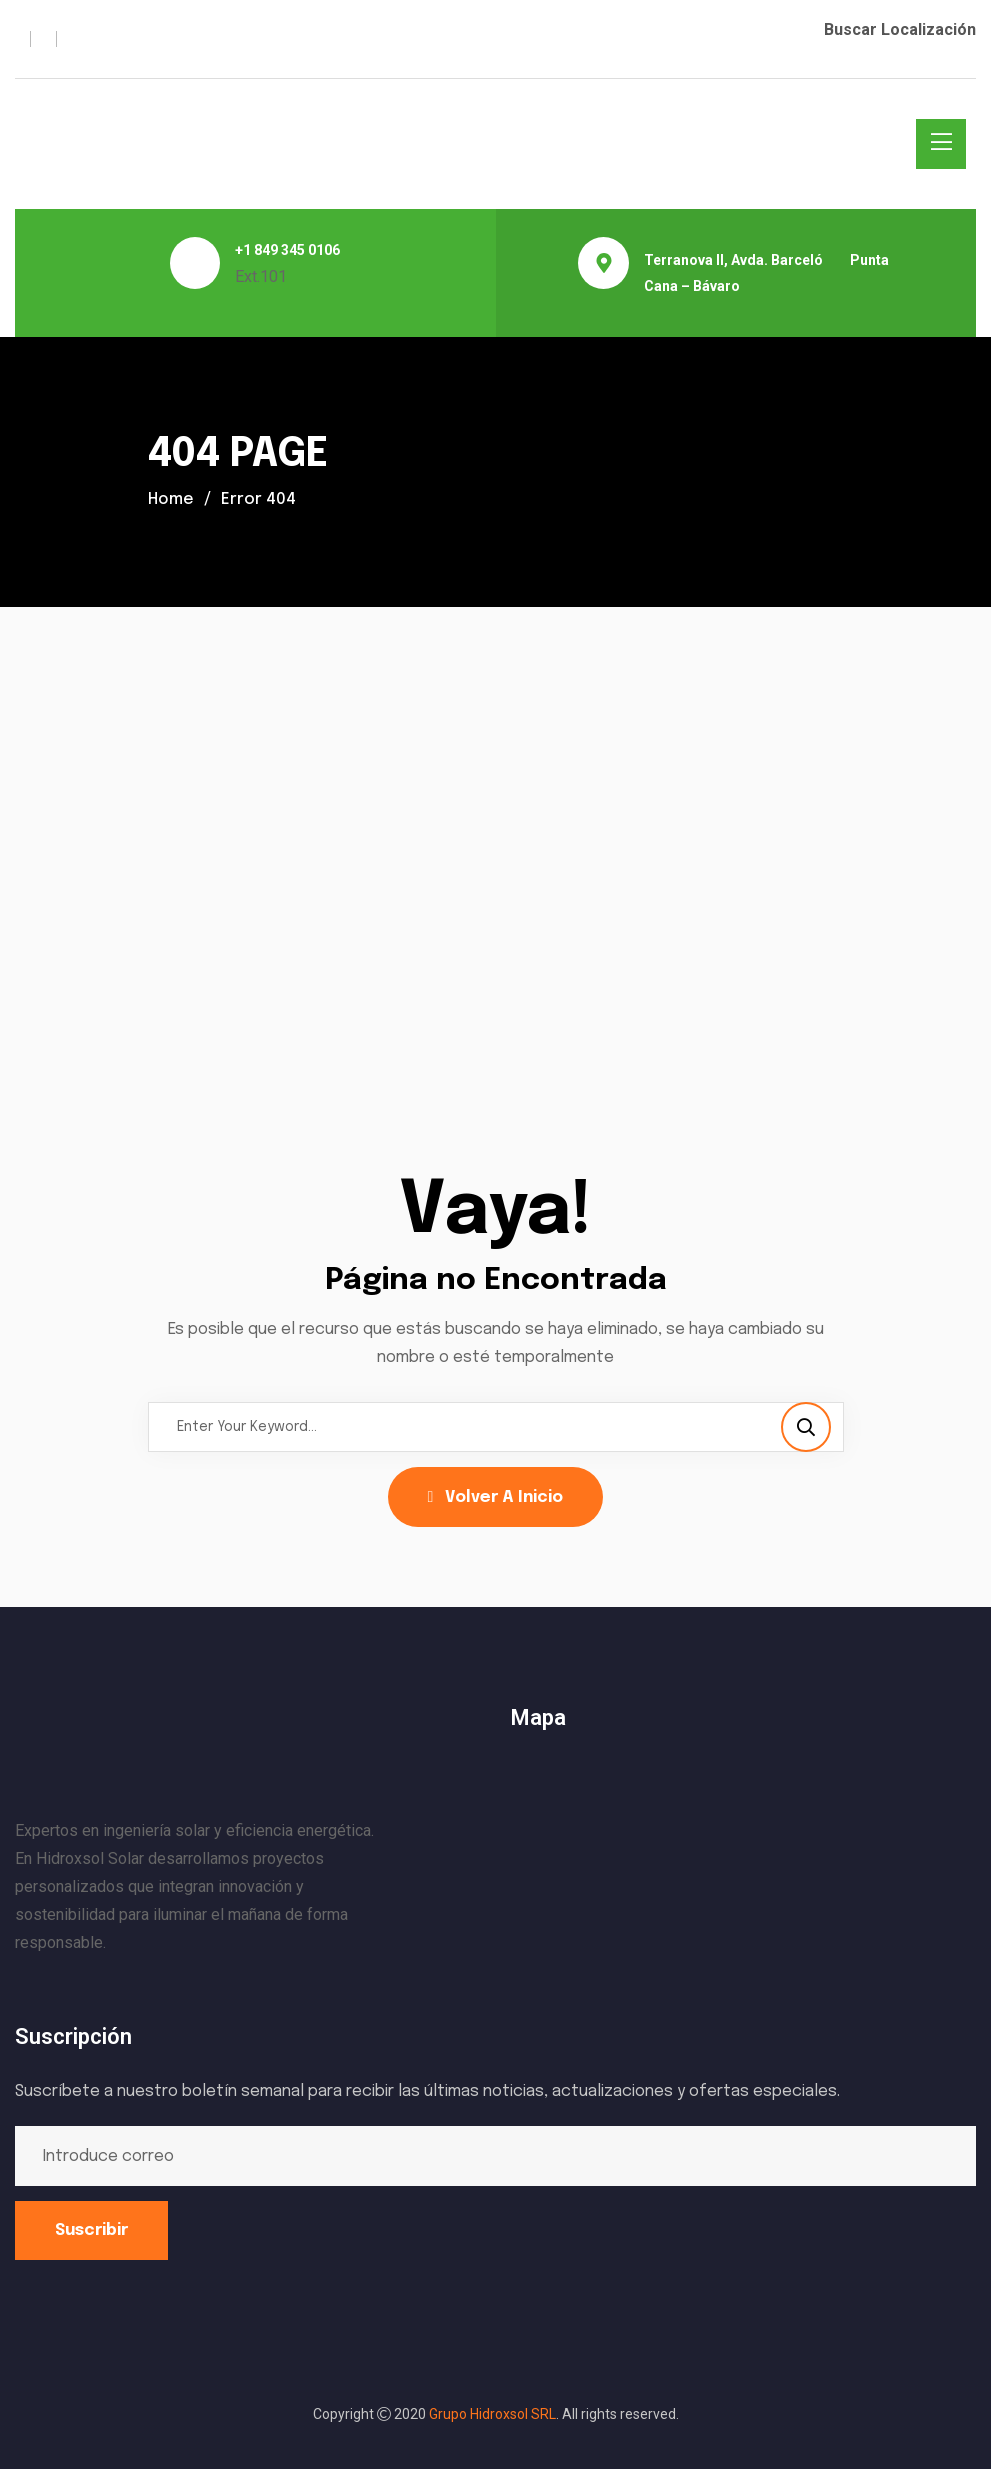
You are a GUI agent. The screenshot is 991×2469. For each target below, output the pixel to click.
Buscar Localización (900, 29)
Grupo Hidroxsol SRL (492, 2414)
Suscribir (91, 2230)
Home (171, 499)
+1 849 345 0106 (287, 250)
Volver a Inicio (496, 1497)
